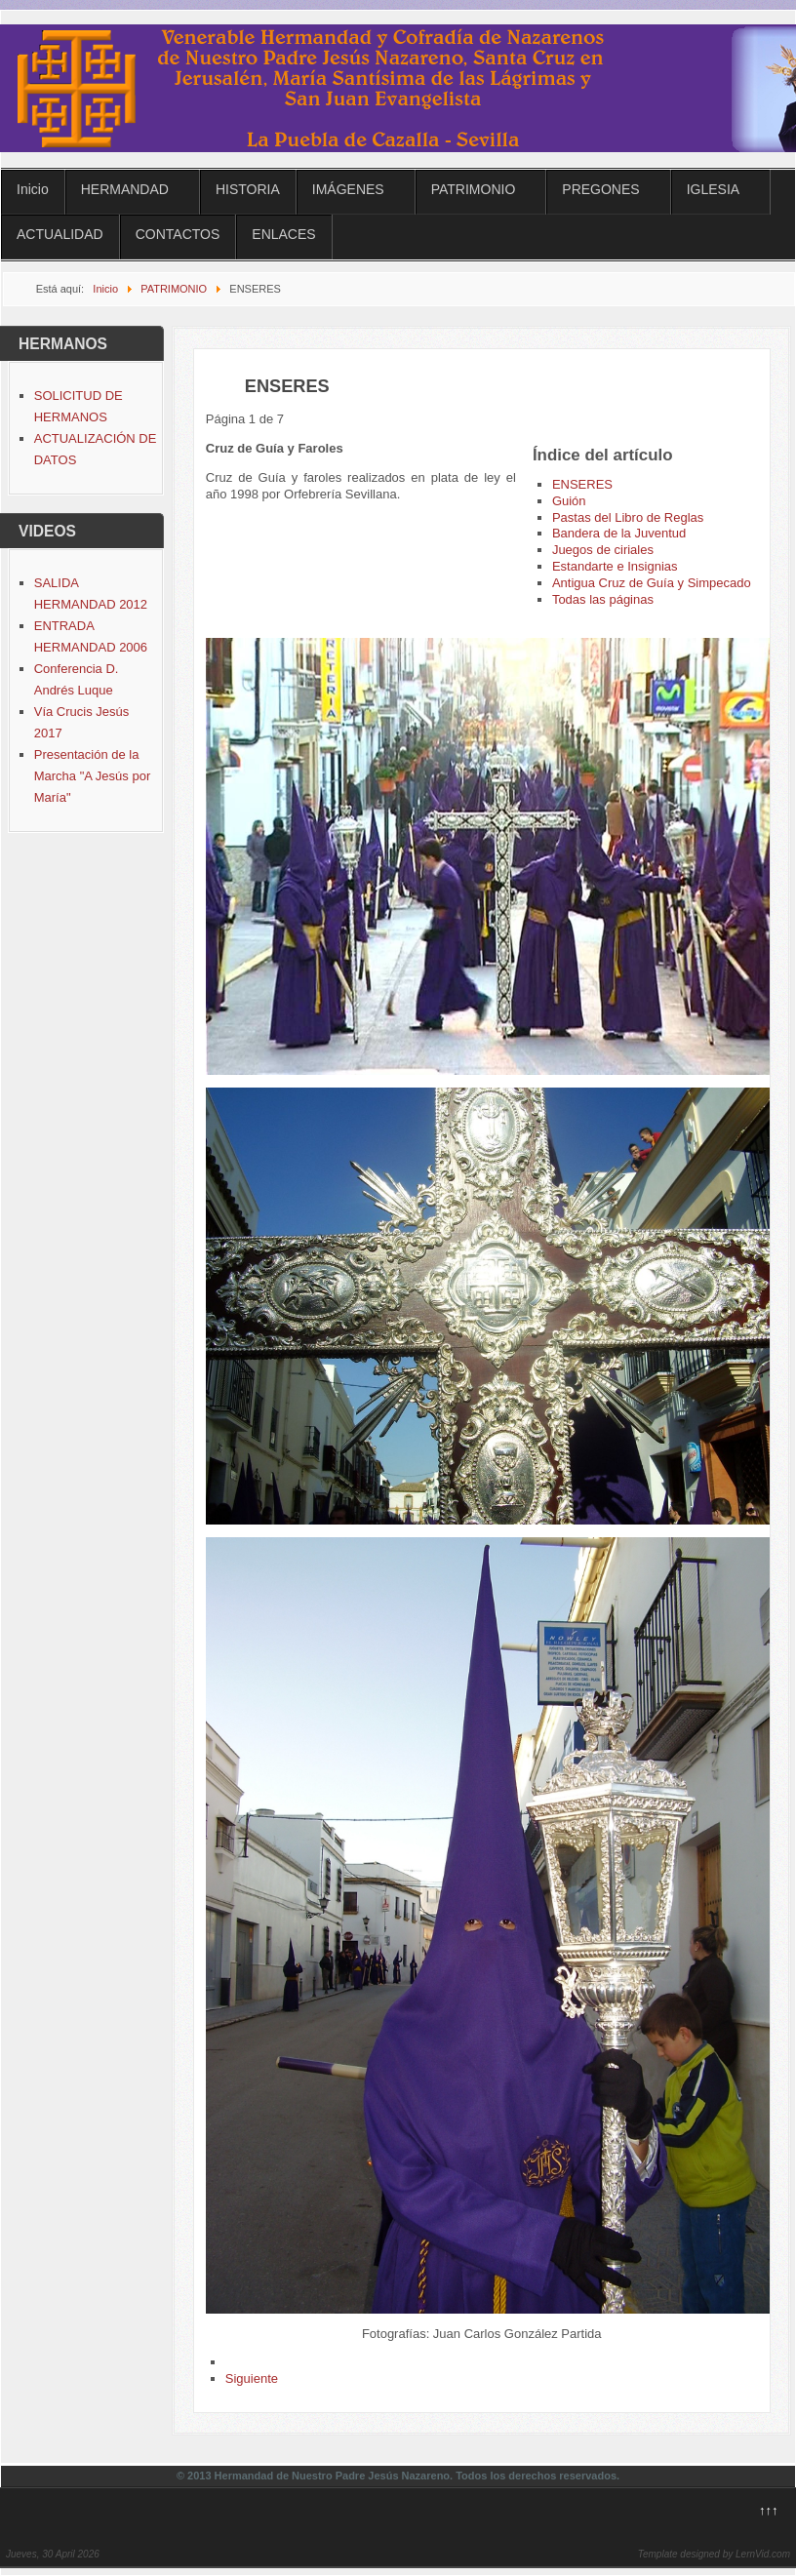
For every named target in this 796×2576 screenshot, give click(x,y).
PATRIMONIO (473, 189)
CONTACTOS (178, 234)
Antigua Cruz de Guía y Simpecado (651, 582)
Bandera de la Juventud (619, 533)
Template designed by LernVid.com (714, 2554)
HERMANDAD (125, 189)
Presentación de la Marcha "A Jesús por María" (92, 776)
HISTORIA (248, 189)
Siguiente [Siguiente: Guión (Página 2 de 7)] (251, 2378)
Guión (569, 501)
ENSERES (582, 484)
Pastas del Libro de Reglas (627, 517)
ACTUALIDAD (60, 234)
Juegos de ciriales (603, 549)
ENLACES (283, 234)
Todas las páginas (603, 599)
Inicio (33, 189)
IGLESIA (713, 189)
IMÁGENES (348, 189)
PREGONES (600, 189)
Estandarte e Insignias (615, 566)
